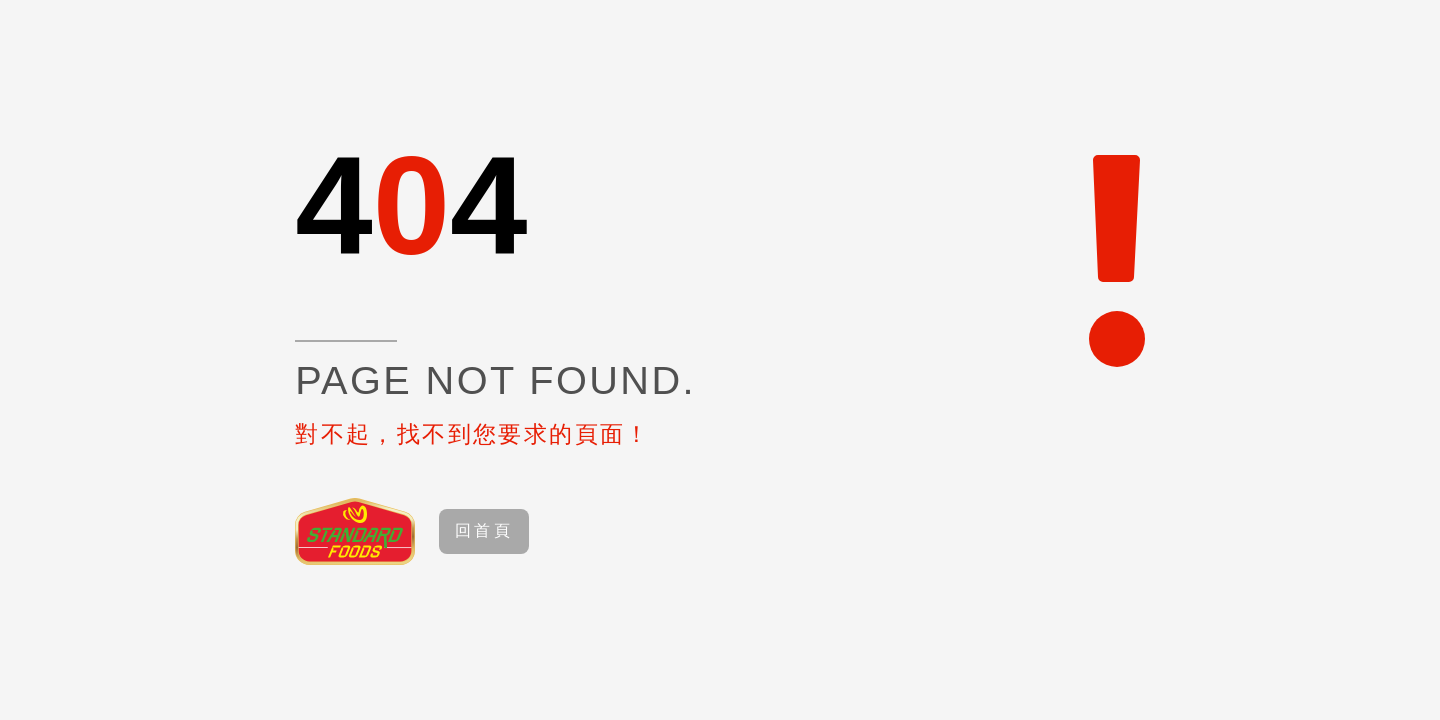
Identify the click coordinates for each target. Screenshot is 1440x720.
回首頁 (484, 530)
